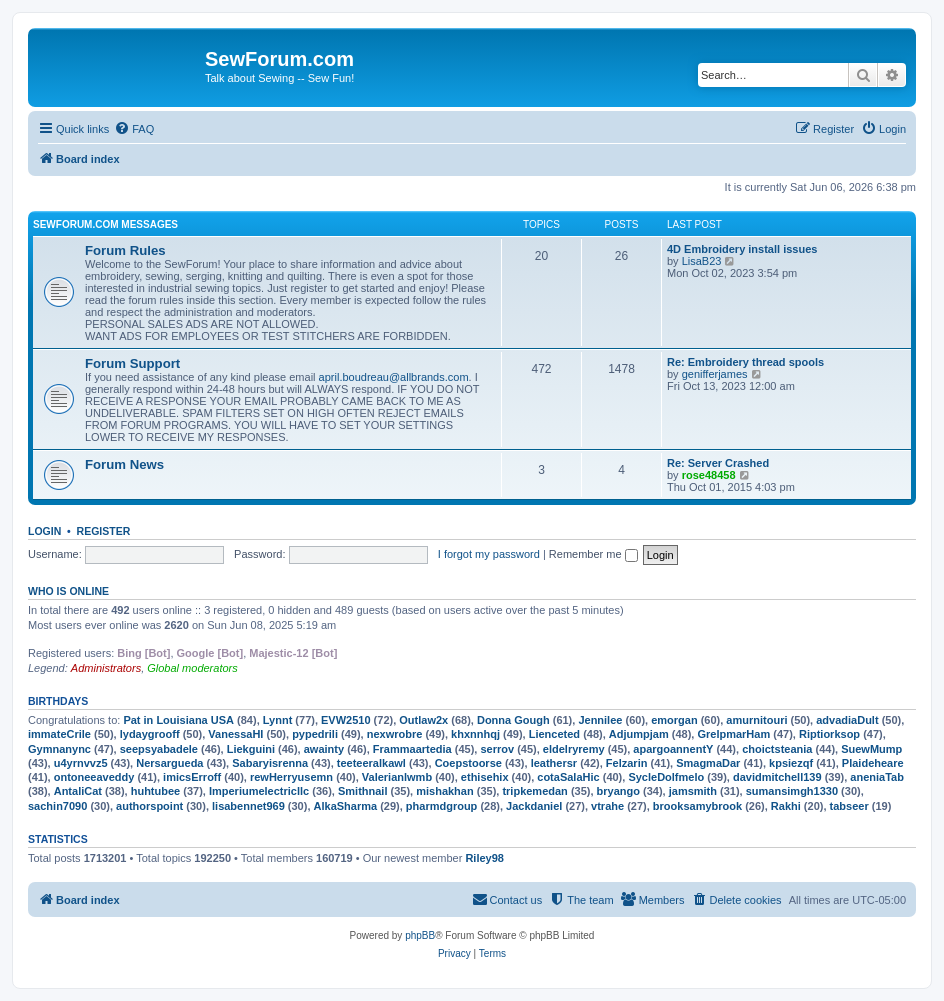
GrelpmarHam (733, 734)
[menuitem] (134, 129)
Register (104, 531)
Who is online (68, 591)
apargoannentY (673, 749)
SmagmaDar (708, 763)
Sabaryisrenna (270, 763)
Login (44, 531)
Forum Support (132, 363)
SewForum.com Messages (105, 224)
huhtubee (156, 791)
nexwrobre (395, 734)
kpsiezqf (791, 763)
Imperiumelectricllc (259, 791)
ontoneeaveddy (94, 777)
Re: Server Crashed (718, 463)
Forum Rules (125, 250)
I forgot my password (489, 554)
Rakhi (786, 806)
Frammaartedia (412, 749)
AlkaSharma (346, 806)
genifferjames (715, 374)
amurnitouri (756, 720)
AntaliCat (78, 791)
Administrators (106, 668)
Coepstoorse (468, 763)
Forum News (124, 464)
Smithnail (363, 791)
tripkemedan (534, 791)
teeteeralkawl (371, 763)
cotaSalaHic (568, 777)
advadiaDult (847, 720)
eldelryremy (574, 749)
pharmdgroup (442, 806)
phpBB (420, 935)
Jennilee (600, 720)
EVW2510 (346, 720)
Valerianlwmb (397, 777)
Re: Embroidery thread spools (745, 362)
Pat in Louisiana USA (178, 720)
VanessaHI (235, 734)
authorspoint (149, 806)
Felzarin (627, 763)
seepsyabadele (159, 749)
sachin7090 (57, 806)
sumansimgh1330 (792, 791)
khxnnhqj (475, 734)
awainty (324, 749)
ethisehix (485, 777)
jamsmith (693, 791)
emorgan (674, 720)
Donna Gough (513, 720)
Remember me (593, 554)
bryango (618, 791)
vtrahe (607, 806)
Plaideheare (873, 763)
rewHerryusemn (291, 777)
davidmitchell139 (777, 777)
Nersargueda (169, 763)
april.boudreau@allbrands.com (394, 377)
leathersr (554, 763)
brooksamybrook (697, 806)
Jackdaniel (534, 806)
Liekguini (251, 749)
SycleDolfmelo (666, 777)
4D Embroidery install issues (742, 249)
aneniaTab (877, 777)
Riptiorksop (829, 734)
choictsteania (777, 749)
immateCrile (59, 734)
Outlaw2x (423, 720)
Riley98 (484, 858)
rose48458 (709, 475)
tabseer (849, 806)
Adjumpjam (639, 734)
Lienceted (554, 734)
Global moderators (192, 668)
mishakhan (444, 791)
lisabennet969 (248, 806)
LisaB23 (702, 261)
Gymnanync (59, 749)
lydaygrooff (150, 734)
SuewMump (871, 749)
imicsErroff (192, 777)
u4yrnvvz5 (81, 763)
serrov (497, 749)
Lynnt (278, 720)
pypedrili (315, 734)
